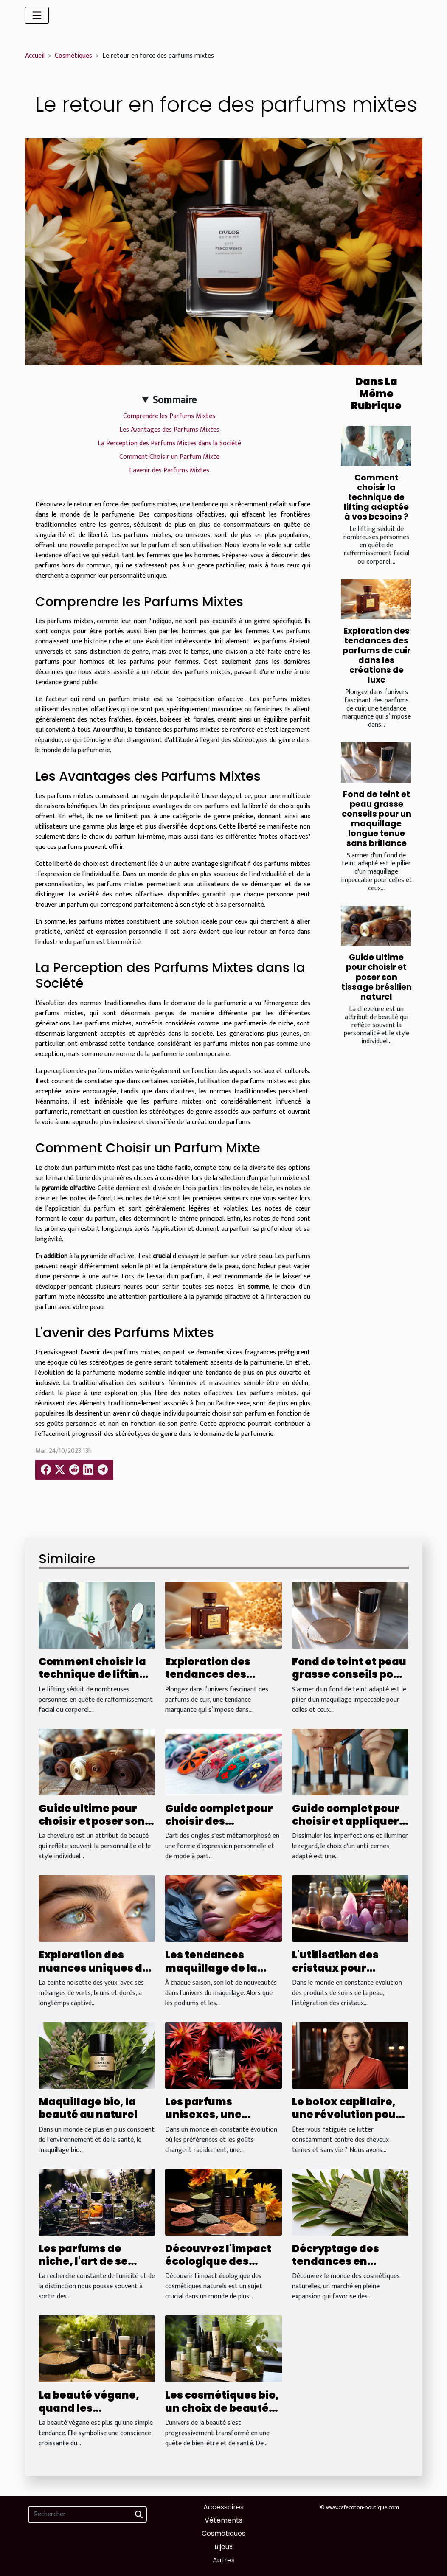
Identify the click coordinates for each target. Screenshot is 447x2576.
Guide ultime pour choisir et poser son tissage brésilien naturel (376, 977)
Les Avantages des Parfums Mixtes (169, 429)
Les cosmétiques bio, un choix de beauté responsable (222, 2408)
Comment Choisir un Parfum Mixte (169, 457)
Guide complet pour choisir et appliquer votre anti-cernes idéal (346, 1827)
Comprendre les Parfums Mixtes (169, 416)
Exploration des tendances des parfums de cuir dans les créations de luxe (376, 655)
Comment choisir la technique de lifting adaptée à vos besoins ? (376, 497)
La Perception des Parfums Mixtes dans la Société (169, 443)
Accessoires (223, 2507)
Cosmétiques (73, 56)
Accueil (35, 56)
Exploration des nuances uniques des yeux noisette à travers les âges (97, 1974)
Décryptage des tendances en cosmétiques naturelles (335, 2268)
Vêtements (223, 2520)
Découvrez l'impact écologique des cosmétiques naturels (218, 2268)
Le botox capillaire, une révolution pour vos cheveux (346, 2115)
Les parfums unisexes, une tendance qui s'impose (203, 2121)
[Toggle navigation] (37, 15)
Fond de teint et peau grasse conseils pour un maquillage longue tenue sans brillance (376, 819)
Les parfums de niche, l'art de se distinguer (83, 2261)
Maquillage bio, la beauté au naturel (88, 2108)
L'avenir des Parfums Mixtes (169, 470)
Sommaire (175, 400)
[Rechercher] (87, 2514)
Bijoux (223, 2547)
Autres (224, 2560)
